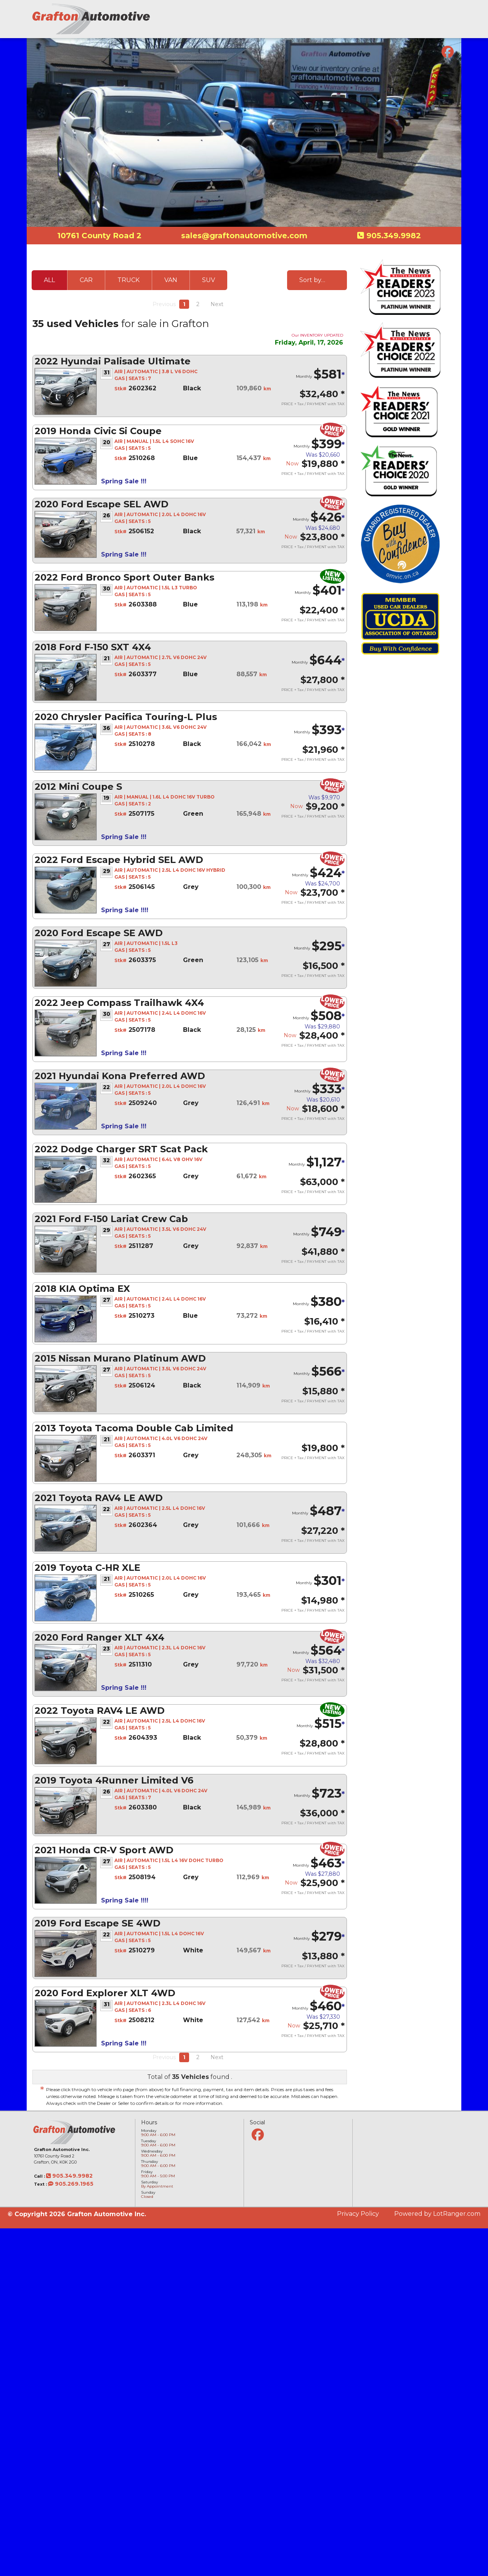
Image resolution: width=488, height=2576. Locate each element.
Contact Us (440, 28)
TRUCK (128, 280)
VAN (170, 280)
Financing (370, 28)
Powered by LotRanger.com (437, 2213)
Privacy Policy (358, 2213)
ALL (49, 280)
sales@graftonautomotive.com (244, 235)
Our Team (404, 28)
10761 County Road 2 (99, 235)
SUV (208, 280)
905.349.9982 (392, 235)
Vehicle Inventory (327, 28)
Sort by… (312, 280)
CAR (86, 280)
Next (216, 304)
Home (288, 28)
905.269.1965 (70, 2183)
